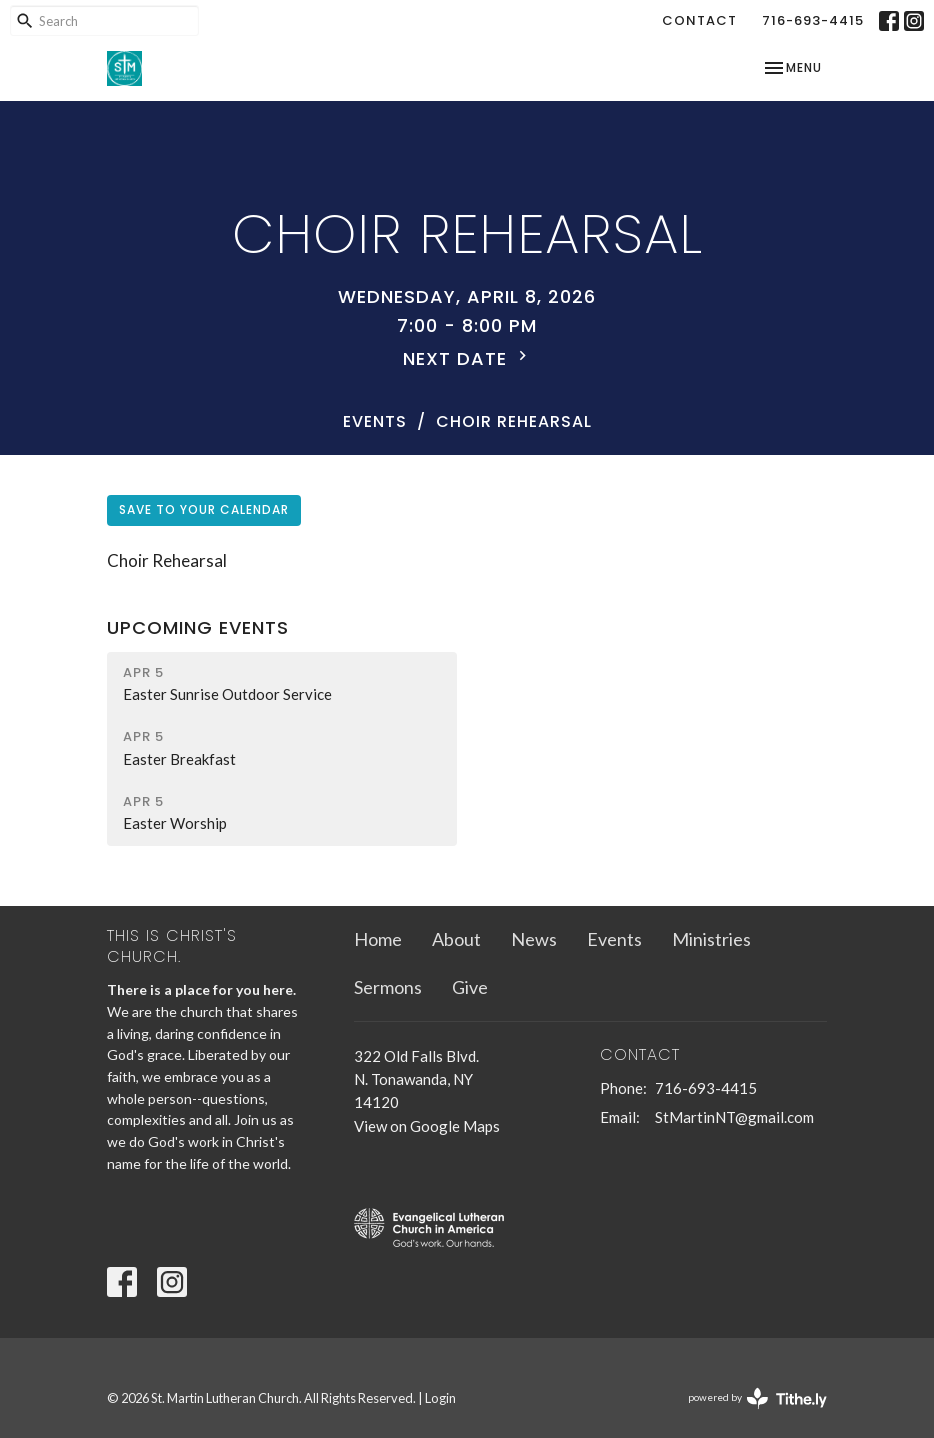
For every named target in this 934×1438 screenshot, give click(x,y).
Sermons (388, 987)
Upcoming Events (198, 627)
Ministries (711, 939)
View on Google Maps (427, 1126)
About (456, 939)
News (534, 939)
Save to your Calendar (204, 509)
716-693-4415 (813, 20)
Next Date (467, 358)
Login (440, 1398)
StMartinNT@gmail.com (734, 1117)
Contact (699, 20)
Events (375, 421)
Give (470, 987)
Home (378, 939)
